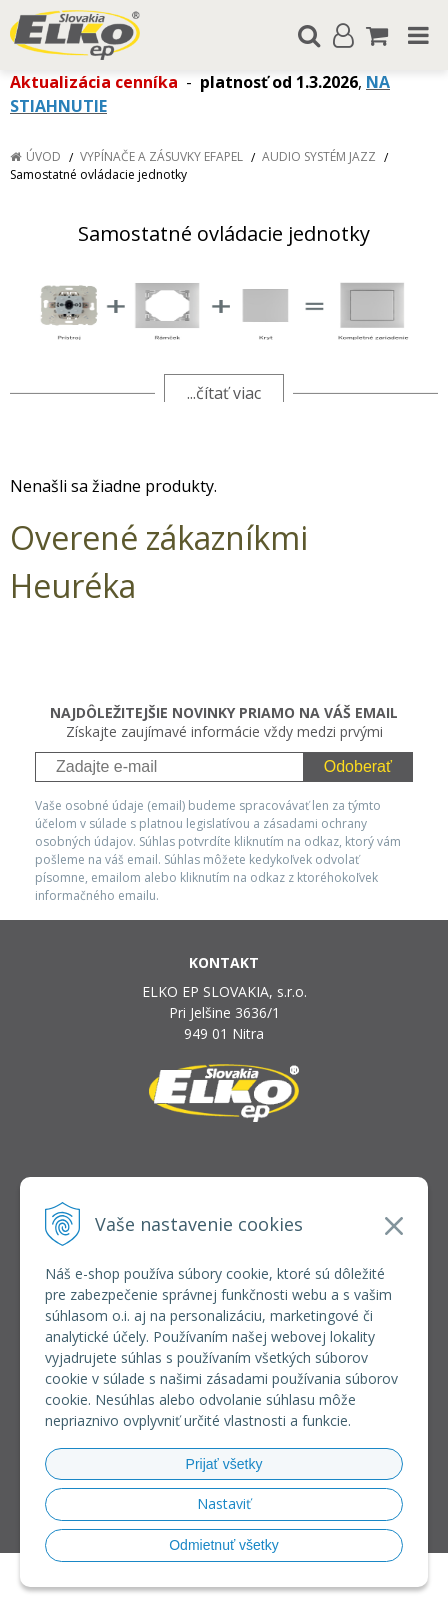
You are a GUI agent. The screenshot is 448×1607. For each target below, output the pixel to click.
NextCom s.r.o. (224, 1587)
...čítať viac (224, 393)
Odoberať (358, 766)
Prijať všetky (224, 1464)
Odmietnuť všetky (224, 1545)
